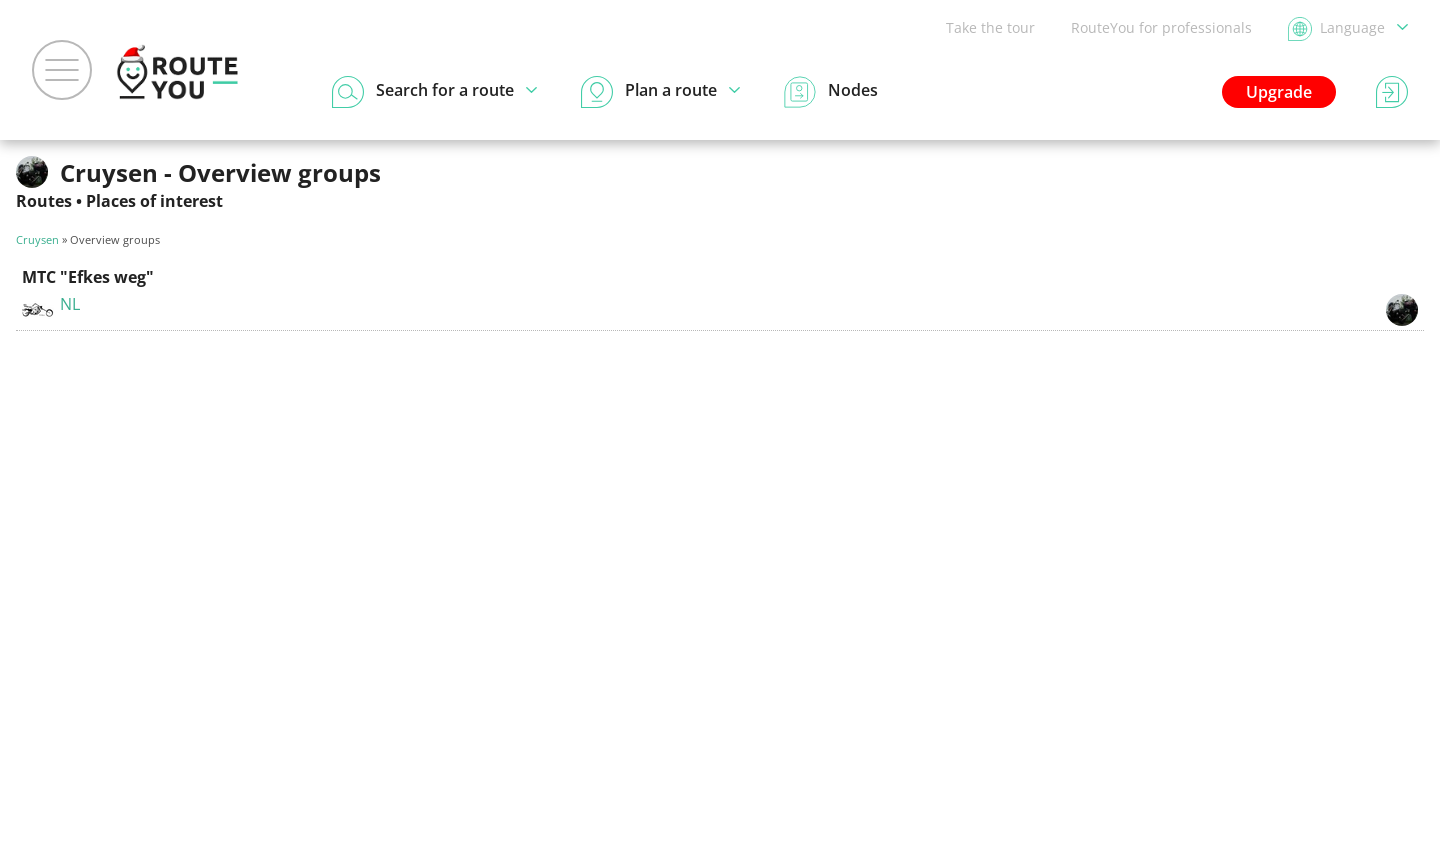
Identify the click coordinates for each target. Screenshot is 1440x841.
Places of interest (154, 201)
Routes (44, 201)
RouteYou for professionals (1161, 27)
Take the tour (990, 27)
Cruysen (37, 239)
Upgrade (1279, 92)
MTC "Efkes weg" (88, 277)
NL (70, 304)
